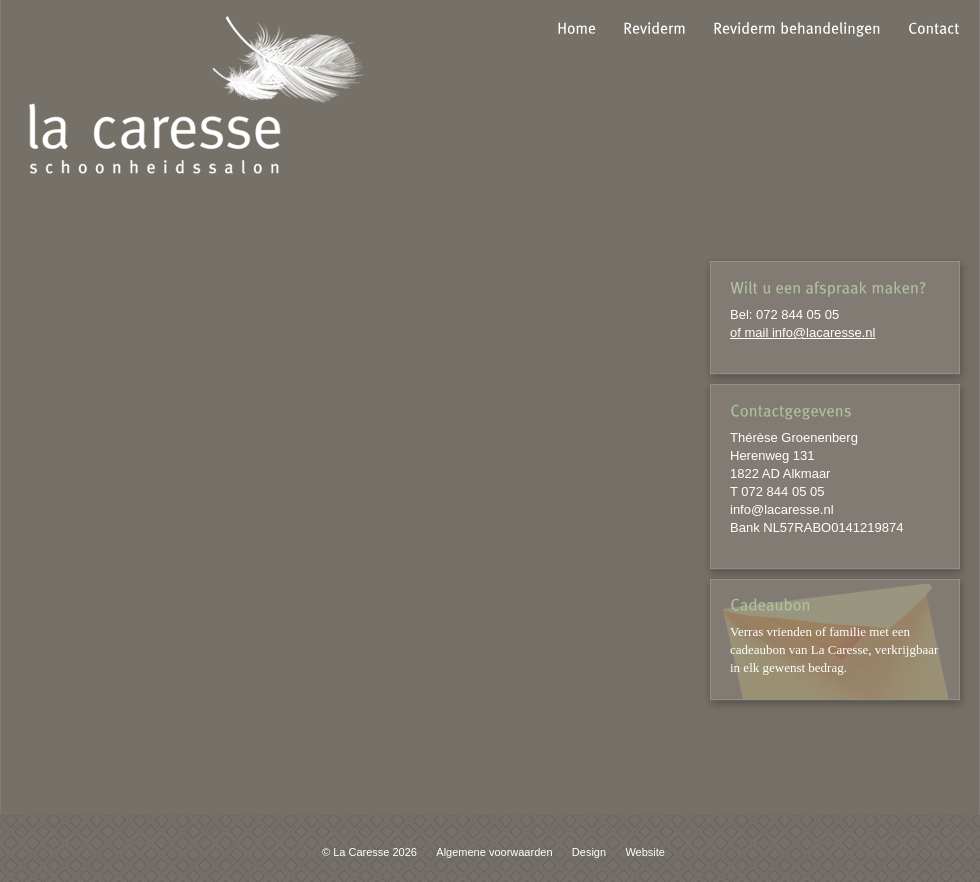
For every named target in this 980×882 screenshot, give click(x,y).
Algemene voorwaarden (494, 852)
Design (589, 852)
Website (645, 852)
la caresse (196, 95)
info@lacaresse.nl (782, 509)
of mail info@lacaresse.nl (802, 332)
